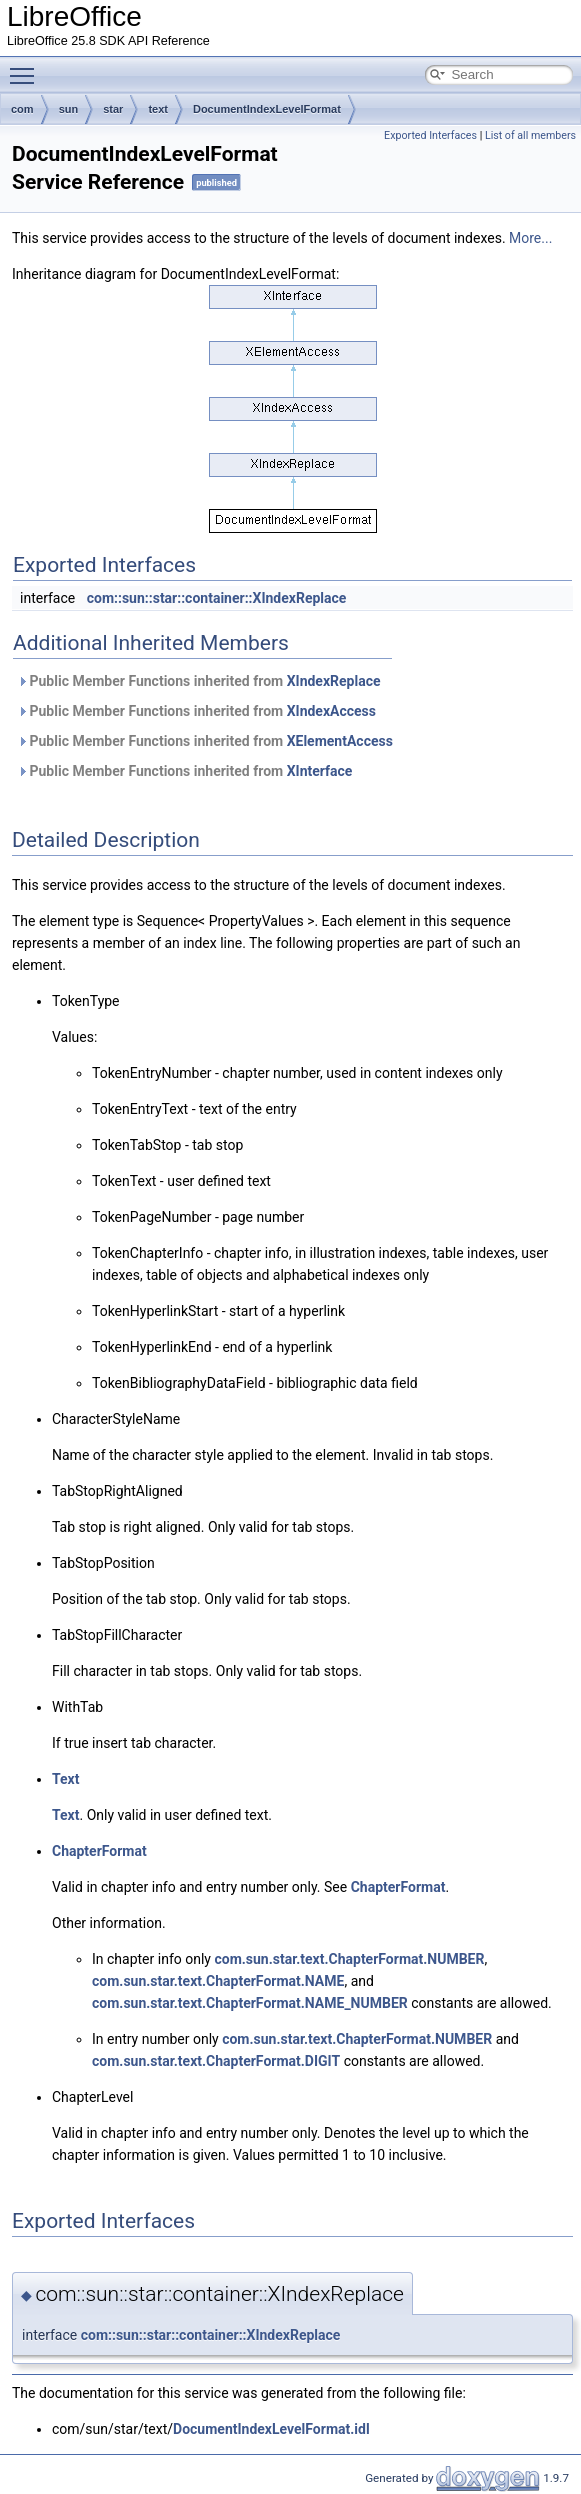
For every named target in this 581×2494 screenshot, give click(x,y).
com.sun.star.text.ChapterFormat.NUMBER (349, 1959)
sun (69, 109)
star (113, 109)
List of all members (530, 135)
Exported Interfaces (430, 135)
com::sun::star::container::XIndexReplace (217, 598)
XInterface (320, 771)
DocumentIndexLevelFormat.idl (271, 2429)
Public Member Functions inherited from (199, 681)
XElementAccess (340, 741)
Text (65, 1779)
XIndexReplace (334, 681)
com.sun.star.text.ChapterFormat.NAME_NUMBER (250, 2003)
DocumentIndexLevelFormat (267, 109)
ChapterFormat (99, 1851)
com (22, 109)
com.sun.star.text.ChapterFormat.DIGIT (216, 2061)
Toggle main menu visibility (27, 67)
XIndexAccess (331, 711)
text (158, 109)
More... (530, 238)
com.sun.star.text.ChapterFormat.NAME (218, 1981)
